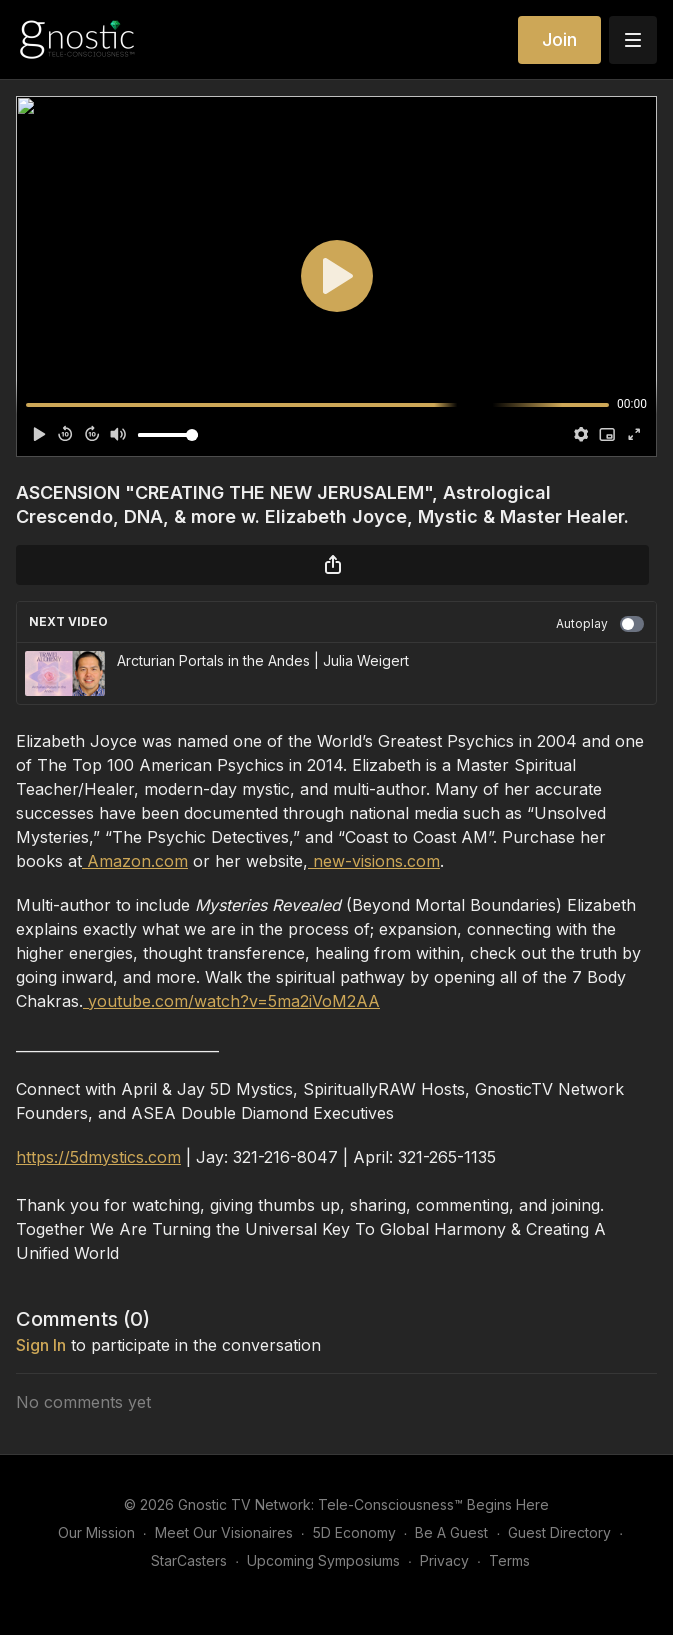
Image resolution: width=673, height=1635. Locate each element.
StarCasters (189, 1560)
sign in (41, 1345)
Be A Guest (451, 1532)
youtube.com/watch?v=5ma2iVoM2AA (231, 1001)
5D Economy (354, 1532)
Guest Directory (559, 1532)
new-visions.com (374, 861)
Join (559, 39)
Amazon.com (135, 861)
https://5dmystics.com (98, 1157)
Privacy (444, 1560)
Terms (509, 1560)
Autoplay (600, 624)
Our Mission (96, 1532)
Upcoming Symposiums (323, 1560)
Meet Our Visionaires (224, 1532)
